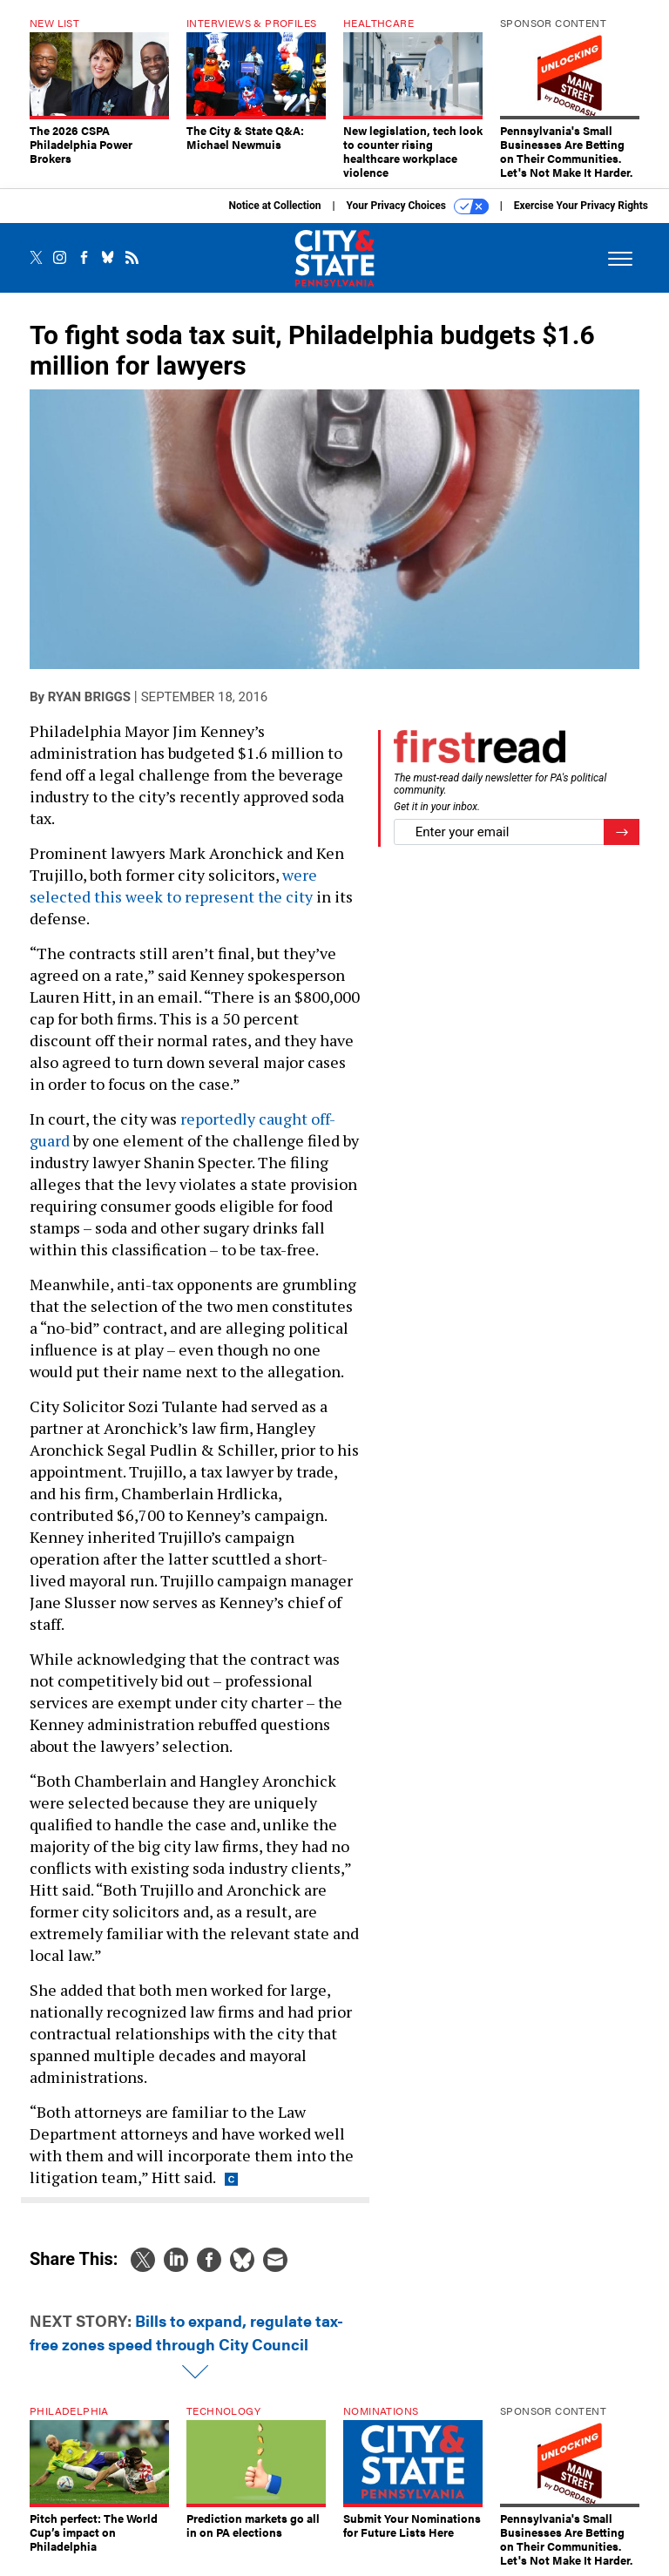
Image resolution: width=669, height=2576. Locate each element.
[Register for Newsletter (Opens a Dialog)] (621, 832)
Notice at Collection (274, 205)
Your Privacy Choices (418, 206)
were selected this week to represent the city (173, 885)
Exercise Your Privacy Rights (581, 205)
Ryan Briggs (89, 697)
